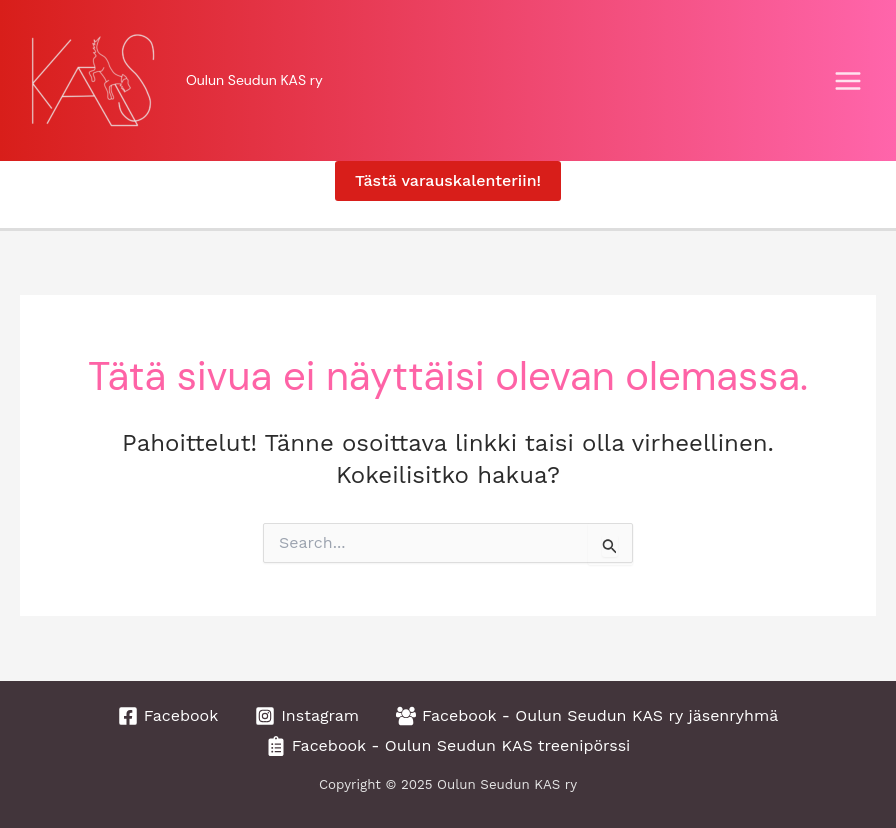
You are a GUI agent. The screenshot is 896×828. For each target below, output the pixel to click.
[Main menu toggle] (848, 81)
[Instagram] (307, 716)
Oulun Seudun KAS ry (254, 80)
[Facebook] (168, 716)
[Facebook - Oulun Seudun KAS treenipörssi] (448, 746)
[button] (448, 181)
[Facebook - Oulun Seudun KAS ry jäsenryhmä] (587, 716)
